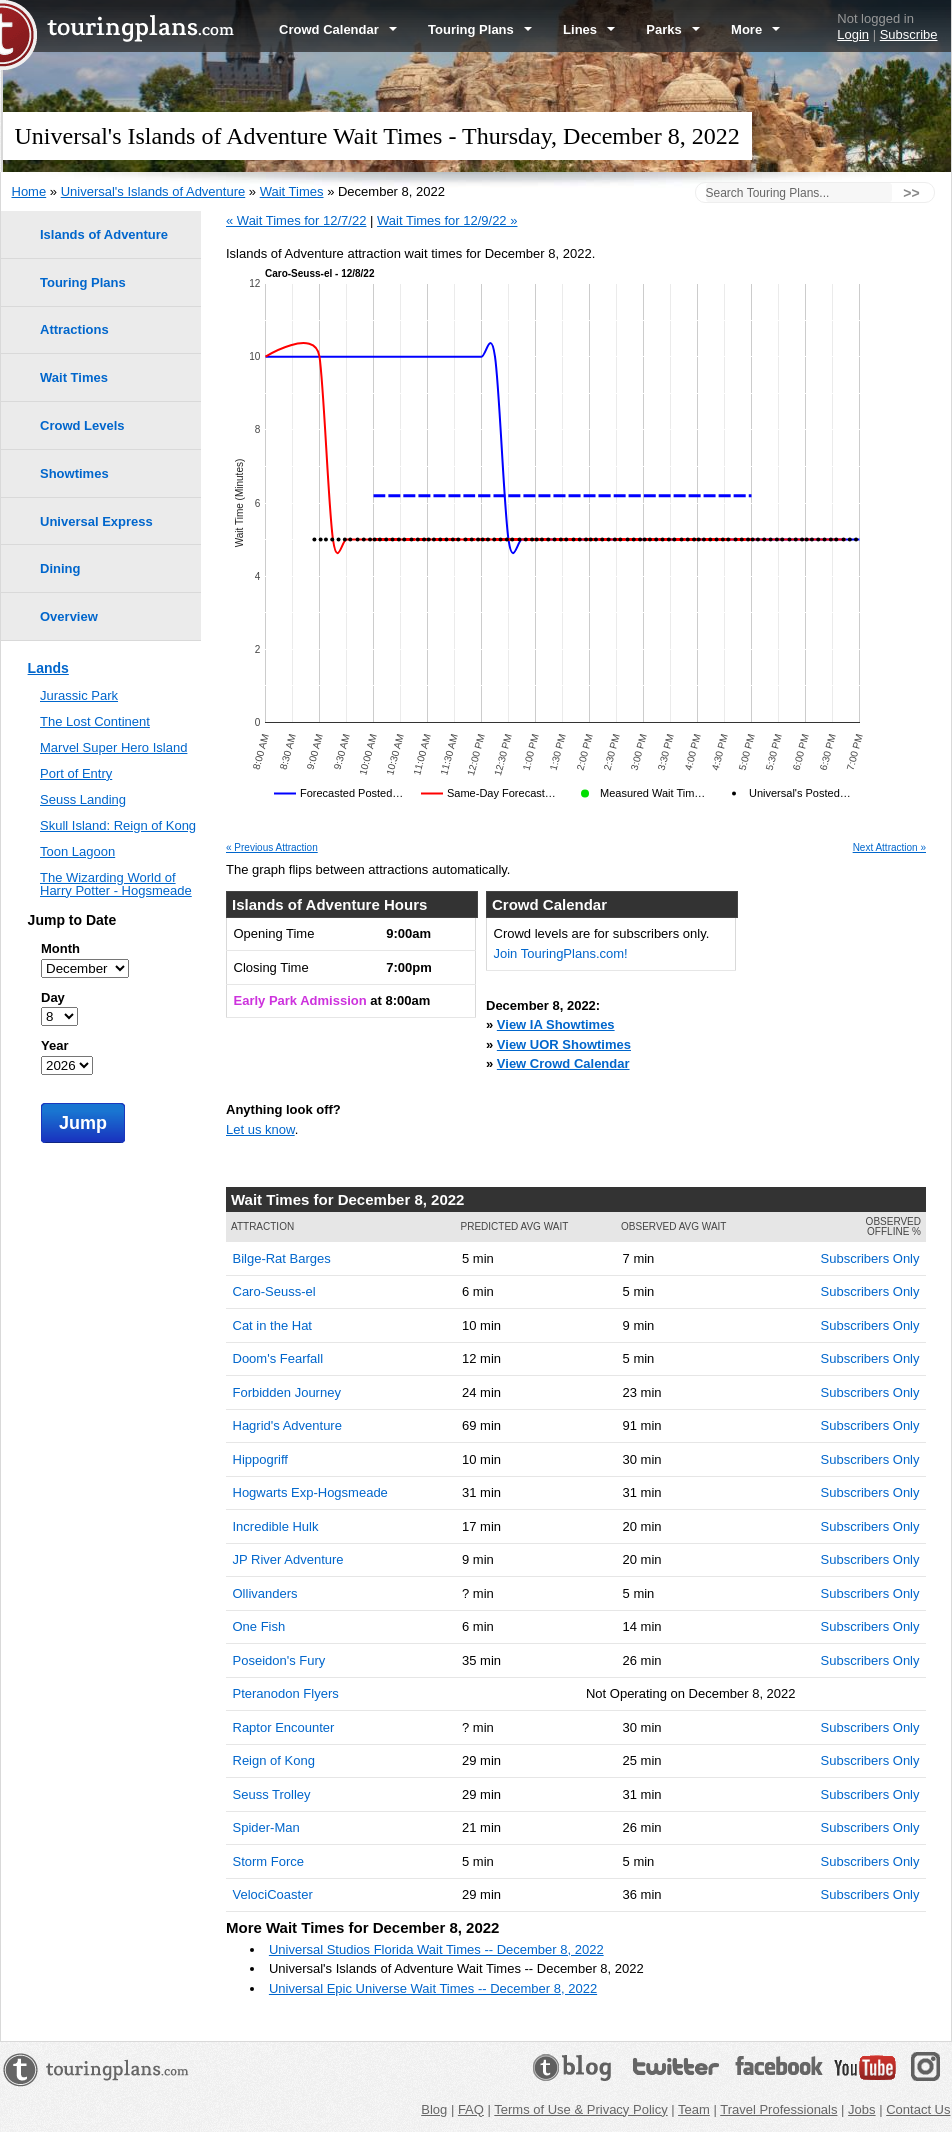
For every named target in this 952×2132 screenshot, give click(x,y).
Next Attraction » (889, 848)
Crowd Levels (82, 425)
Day (53, 997)
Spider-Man (266, 1827)
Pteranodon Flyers (286, 1693)
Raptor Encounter (284, 1727)
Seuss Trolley (272, 1794)
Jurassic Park (79, 695)
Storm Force (269, 1861)
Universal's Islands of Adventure (153, 191)
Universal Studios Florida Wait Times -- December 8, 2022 (436, 1949)
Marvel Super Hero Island (113, 747)
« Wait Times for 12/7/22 (296, 220)
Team (694, 2109)
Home (29, 191)
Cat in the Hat (273, 1325)
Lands (48, 668)
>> (911, 193)
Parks (673, 29)
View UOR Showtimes (564, 1044)
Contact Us (918, 2109)
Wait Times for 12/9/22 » (447, 220)
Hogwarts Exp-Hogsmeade (310, 1492)
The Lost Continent (95, 721)
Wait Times (292, 191)
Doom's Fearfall (278, 1358)
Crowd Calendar (338, 29)
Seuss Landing (83, 799)
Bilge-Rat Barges (282, 1258)
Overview (69, 616)
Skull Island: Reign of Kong (118, 825)
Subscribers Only (870, 1258)
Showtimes (74, 473)
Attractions (74, 329)
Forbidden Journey (287, 1392)
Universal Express (96, 521)
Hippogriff (260, 1459)
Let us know (260, 1129)
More (755, 29)
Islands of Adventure (104, 234)
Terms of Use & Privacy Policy (580, 2109)
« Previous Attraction (272, 848)
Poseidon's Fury (279, 1660)
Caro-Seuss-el (274, 1291)
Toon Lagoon (77, 851)
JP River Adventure (288, 1559)
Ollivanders (265, 1593)
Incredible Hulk (276, 1526)
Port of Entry (76, 773)
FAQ (471, 2109)
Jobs (861, 2109)
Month (60, 948)
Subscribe (909, 34)
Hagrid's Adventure (287, 1425)
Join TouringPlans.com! (561, 953)
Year (54, 1045)
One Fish (259, 1626)
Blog (434, 2109)
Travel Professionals (778, 2109)
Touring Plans (480, 29)
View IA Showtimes (556, 1024)
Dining (60, 568)
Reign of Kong (274, 1760)
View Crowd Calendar (563, 1063)
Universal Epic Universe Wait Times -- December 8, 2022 (433, 1988)
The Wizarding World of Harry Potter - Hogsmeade (116, 884)
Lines (589, 29)
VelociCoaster (273, 1894)
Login (853, 34)
